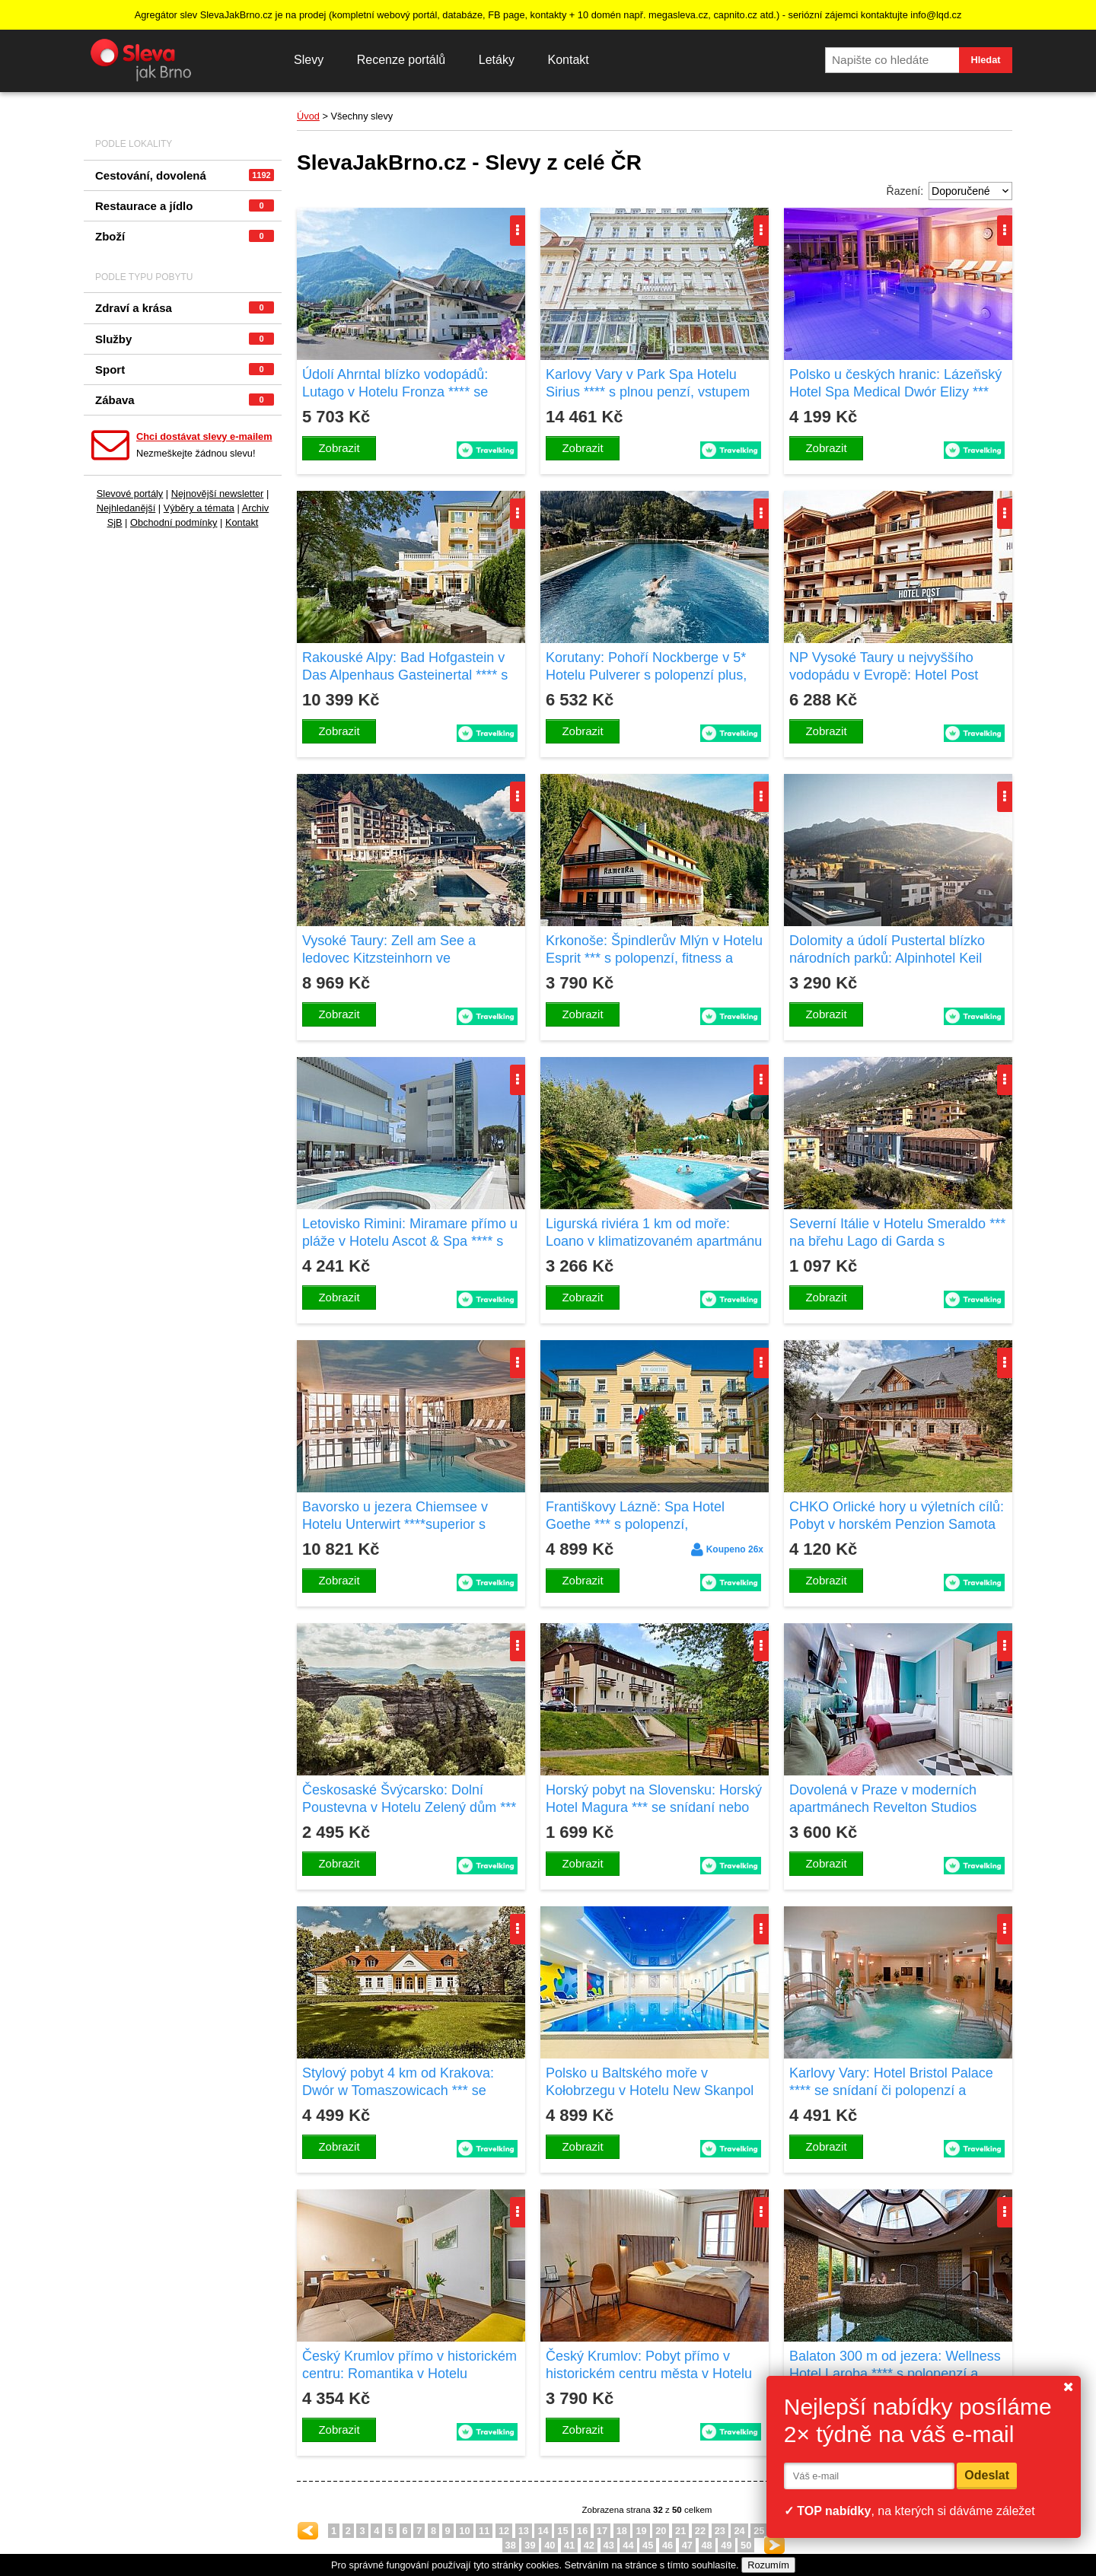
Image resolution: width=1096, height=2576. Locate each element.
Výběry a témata (199, 508)
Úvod (308, 116)
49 (726, 2545)
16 (582, 2530)
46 (667, 2545)
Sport (184, 369)
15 (562, 2530)
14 (542, 2530)
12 (504, 2530)
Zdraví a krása (184, 307)
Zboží (184, 236)
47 (687, 2545)
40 (549, 2545)
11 (484, 2530)
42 (589, 2545)
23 (720, 2530)
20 (660, 2530)
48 (707, 2545)
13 (523, 2530)
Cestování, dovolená (184, 175)
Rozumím (768, 2565)
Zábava (184, 399)
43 (609, 2545)
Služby (184, 339)
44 (628, 2545)
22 (700, 2530)
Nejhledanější (126, 508)
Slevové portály (130, 493)
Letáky (497, 59)
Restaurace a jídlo (184, 205)
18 (621, 2530)
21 (680, 2530)
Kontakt (567, 59)
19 (641, 2530)
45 (647, 2545)
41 (569, 2545)
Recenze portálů (401, 59)
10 (464, 2530)
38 (510, 2545)
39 (529, 2545)
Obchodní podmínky (174, 522)
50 (746, 2545)
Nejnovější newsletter (217, 493)
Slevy (308, 59)
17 (602, 2530)
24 (739, 2530)
